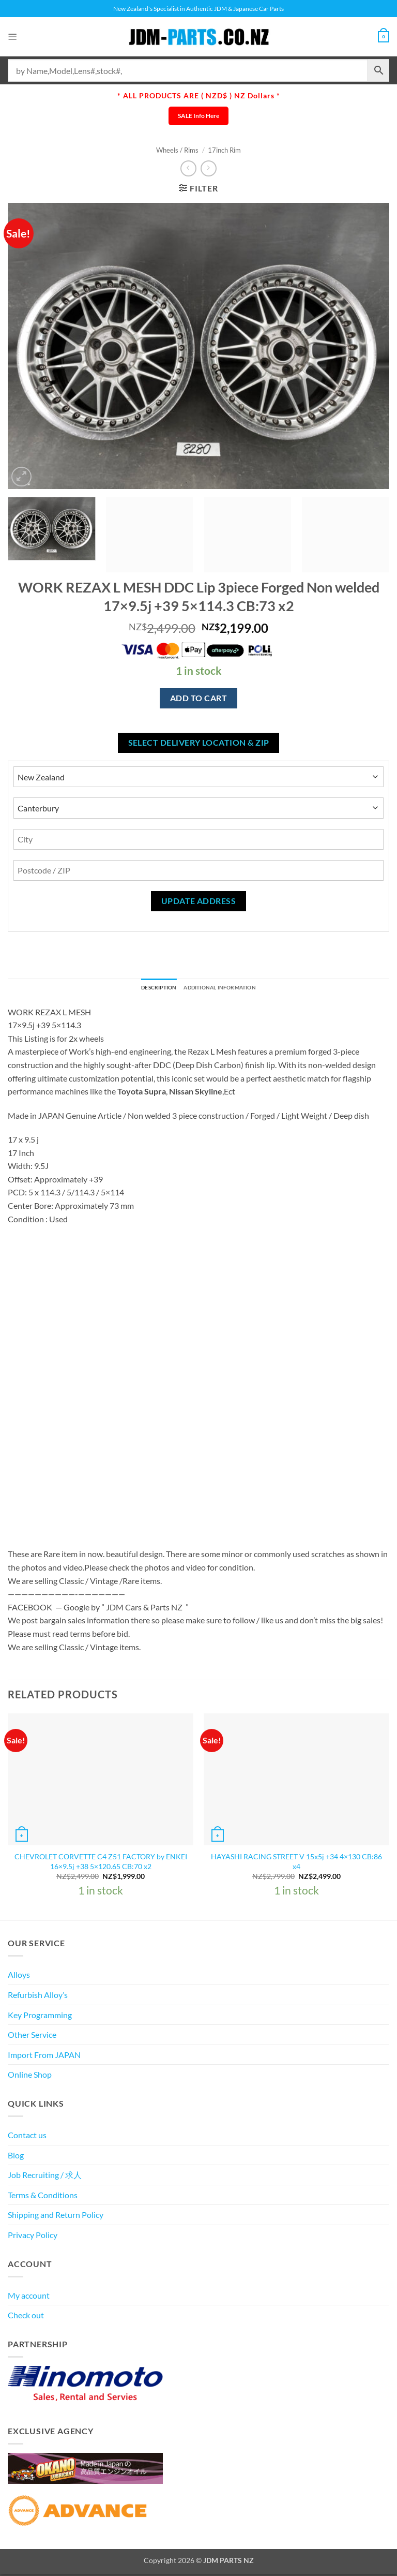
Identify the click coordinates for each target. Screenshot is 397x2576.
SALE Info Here (198, 116)
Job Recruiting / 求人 (45, 2177)
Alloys (19, 1977)
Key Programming (40, 2017)
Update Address (198, 901)
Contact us (27, 2137)
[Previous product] (209, 168)
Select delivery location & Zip (198, 742)
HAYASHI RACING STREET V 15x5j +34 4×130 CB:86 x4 (296, 1864)
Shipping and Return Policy (55, 2217)
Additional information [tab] (225, 989)
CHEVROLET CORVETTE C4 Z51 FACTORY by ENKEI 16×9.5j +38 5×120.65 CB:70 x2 (100, 1864)
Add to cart (198, 698)
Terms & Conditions (43, 2197)
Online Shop (30, 2077)
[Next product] (188, 168)
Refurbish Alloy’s (38, 1997)
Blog (16, 2157)
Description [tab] (148, 989)
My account (29, 2297)
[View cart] (382, 36)
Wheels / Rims (177, 150)
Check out (26, 2317)
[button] (14, 36)
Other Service (32, 2037)
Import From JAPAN (44, 2057)
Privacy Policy (32, 2237)
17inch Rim (224, 150)
